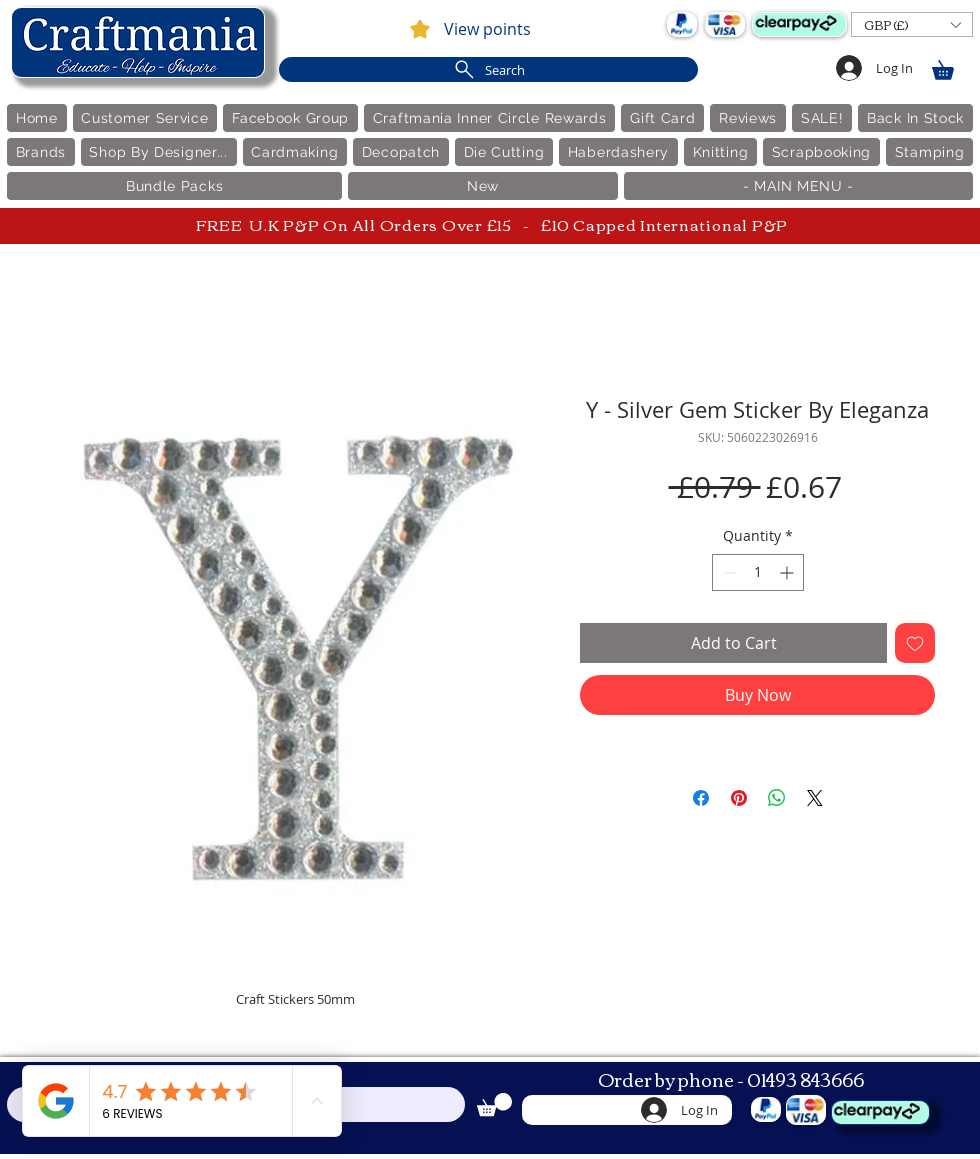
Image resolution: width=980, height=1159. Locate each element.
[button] (912, 24)
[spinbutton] (758, 572)
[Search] (488, 69)
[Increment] (788, 572)
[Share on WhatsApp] (777, 798)
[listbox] (912, 24)
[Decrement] (727, 572)
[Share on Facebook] (701, 798)
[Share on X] (815, 798)
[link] (952, 66)
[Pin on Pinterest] (739, 798)
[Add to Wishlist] (915, 643)
